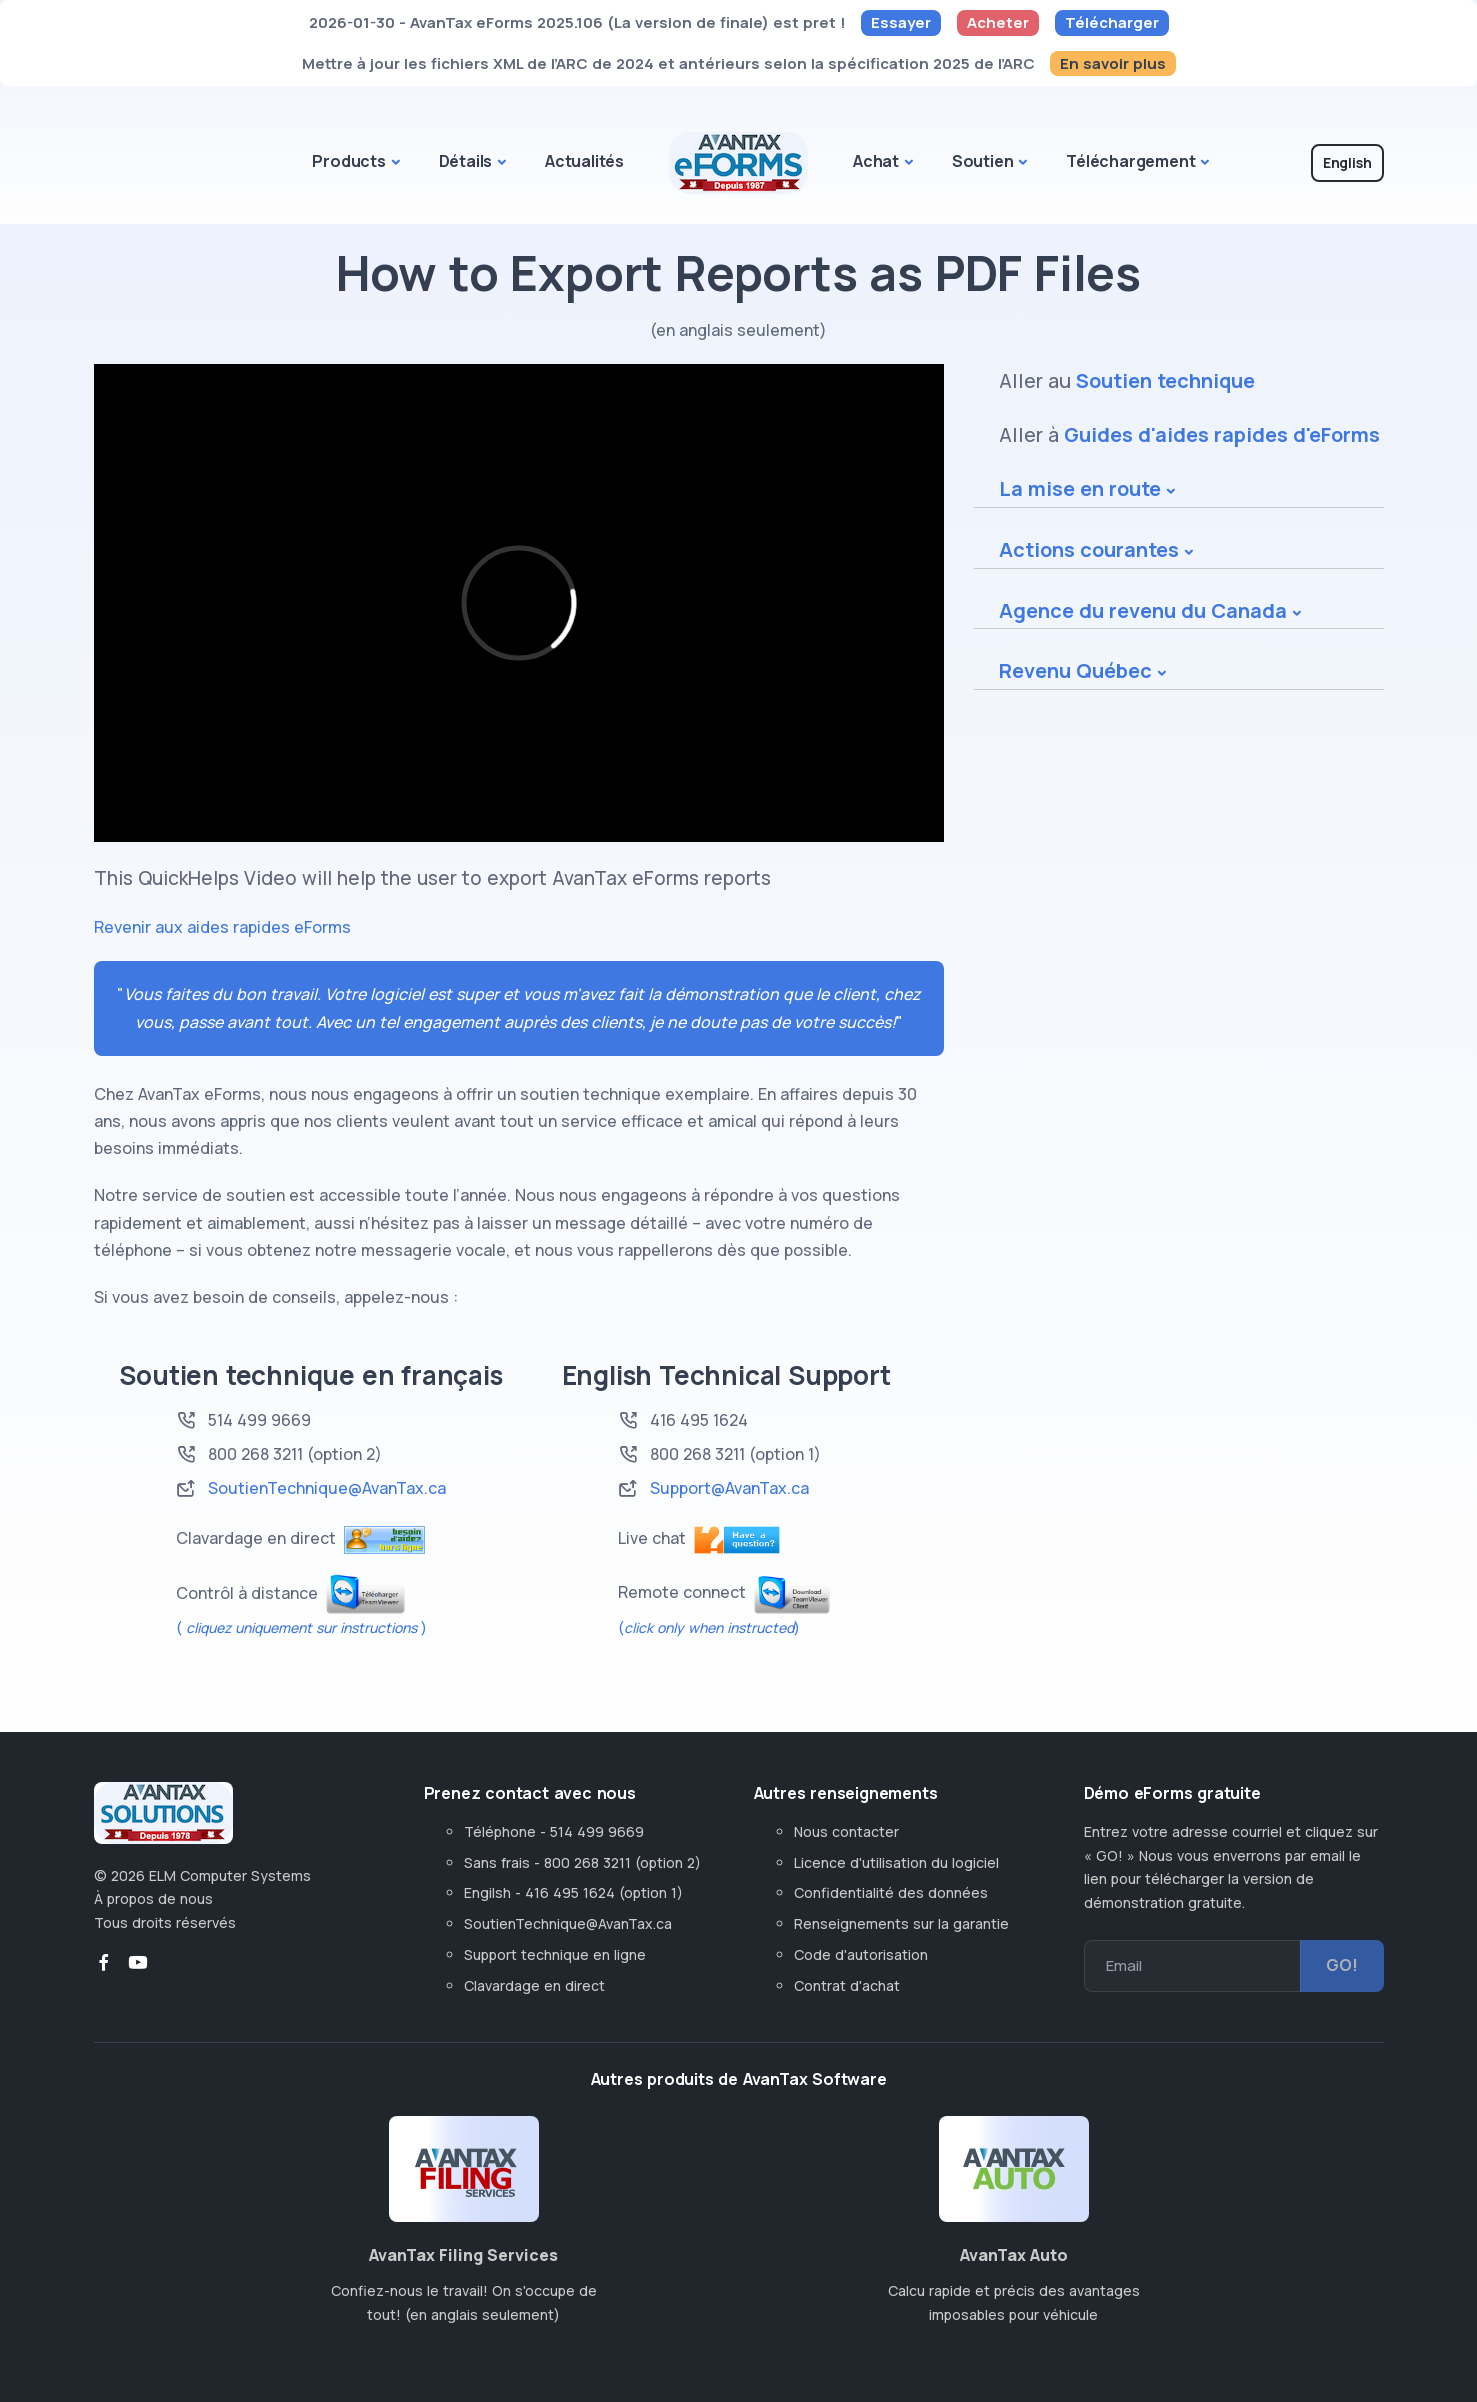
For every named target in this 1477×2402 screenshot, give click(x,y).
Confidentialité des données (891, 1892)
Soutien (983, 161)
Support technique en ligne (555, 1954)
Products (348, 161)
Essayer (901, 22)
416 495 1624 (699, 1420)
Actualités (584, 161)
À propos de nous (153, 1898)
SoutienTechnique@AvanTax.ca (327, 1488)
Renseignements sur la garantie (901, 1923)
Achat (876, 161)
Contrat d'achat (847, 1985)
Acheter (998, 22)
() (709, 1627)
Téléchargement (1130, 161)
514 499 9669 (259, 1420)
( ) (301, 1627)
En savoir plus (1113, 63)
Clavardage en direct (538, 1985)
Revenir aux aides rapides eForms (222, 927)
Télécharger (1112, 22)
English (1347, 162)
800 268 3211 (697, 1454)
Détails (466, 161)
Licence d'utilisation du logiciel (896, 1862)
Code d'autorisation (861, 1954)
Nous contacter (846, 1831)
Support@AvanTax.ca (729, 1488)
